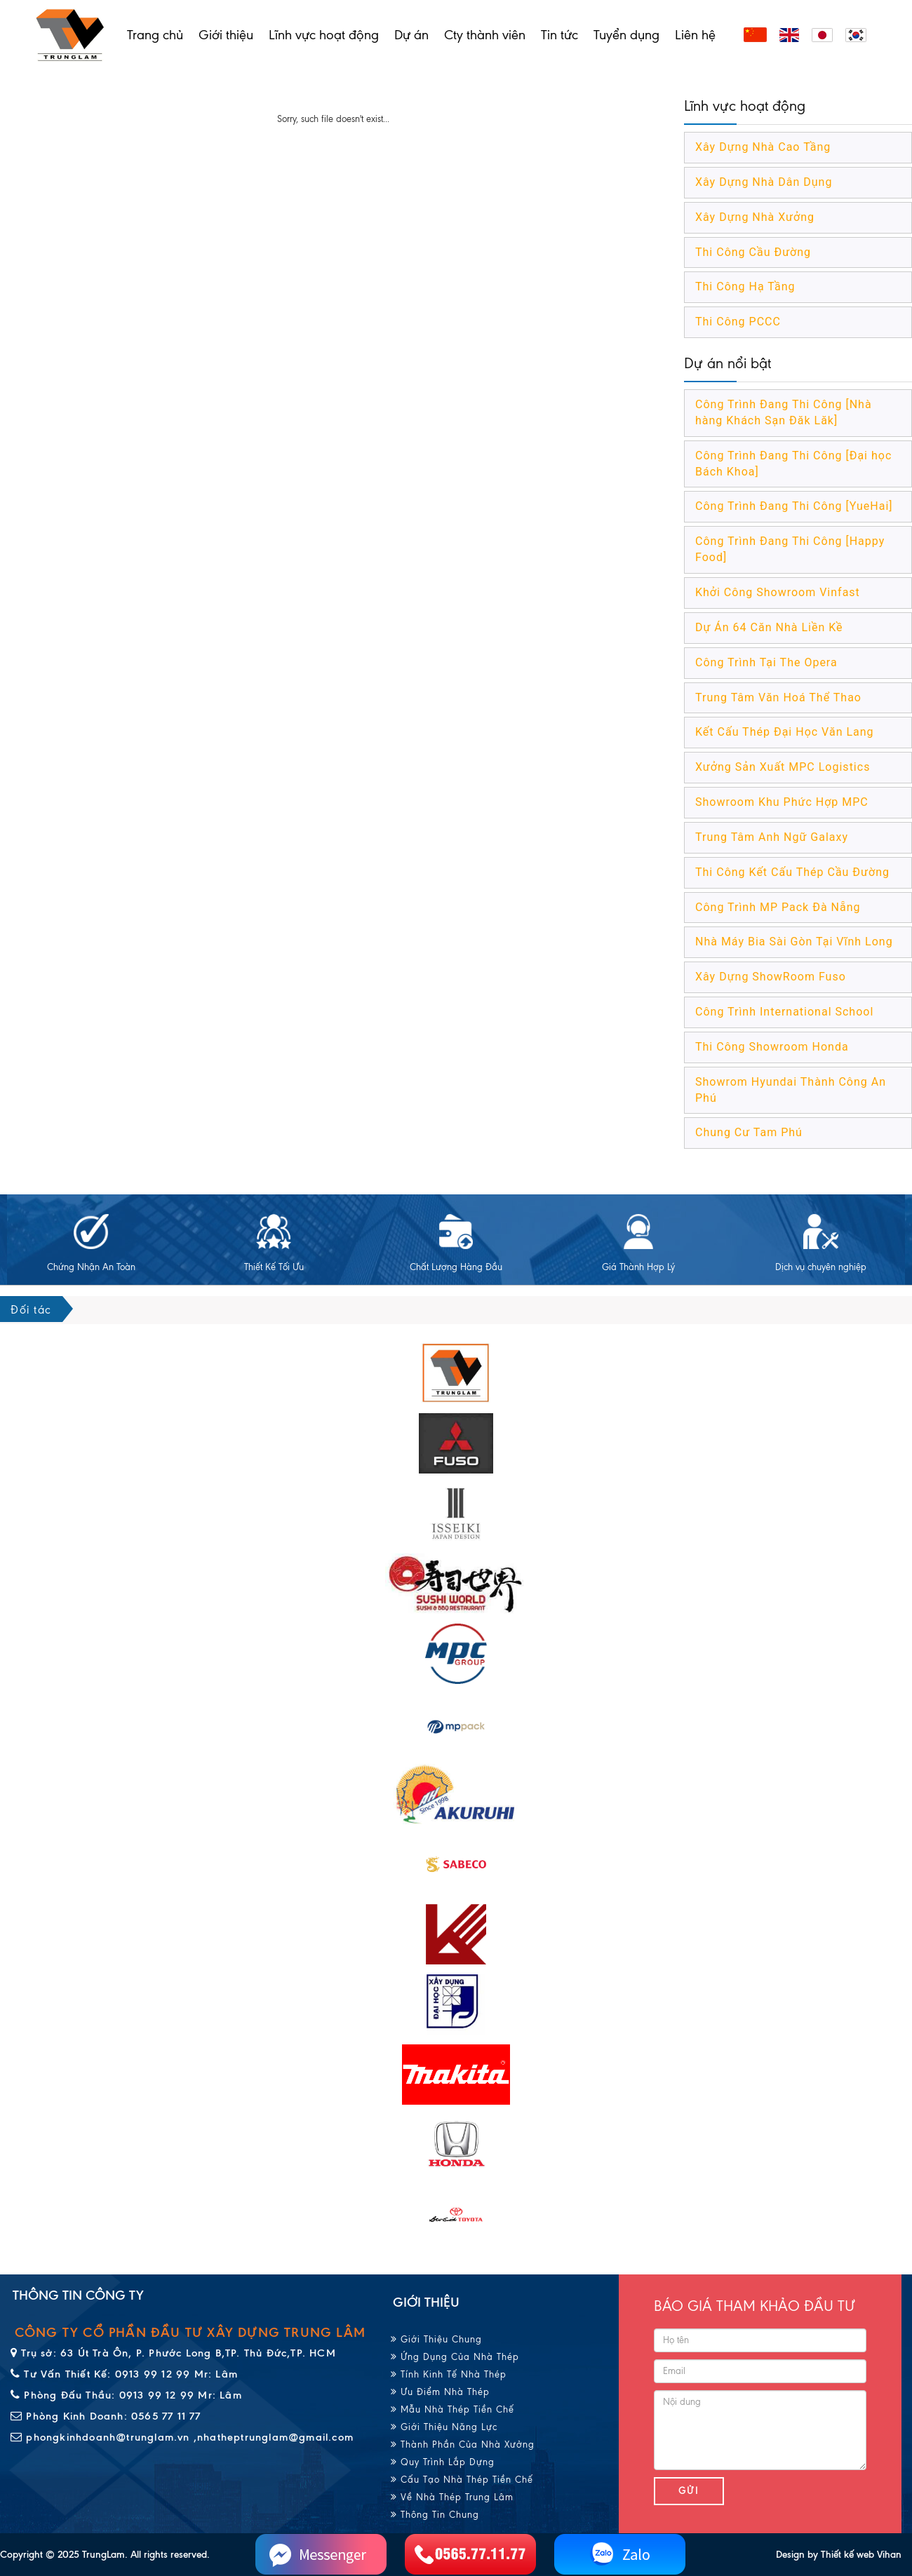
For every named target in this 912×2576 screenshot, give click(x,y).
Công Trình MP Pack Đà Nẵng (778, 907)
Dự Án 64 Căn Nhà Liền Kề (769, 627)
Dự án (411, 35)
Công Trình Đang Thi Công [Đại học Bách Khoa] (793, 463)
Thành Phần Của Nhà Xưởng (463, 2444)
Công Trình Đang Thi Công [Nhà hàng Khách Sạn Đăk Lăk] (783, 412)
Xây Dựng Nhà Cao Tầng (763, 147)
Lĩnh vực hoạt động (324, 35)
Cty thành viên (484, 35)
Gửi (688, 2491)
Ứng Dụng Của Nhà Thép (455, 2357)
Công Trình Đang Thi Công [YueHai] (794, 506)
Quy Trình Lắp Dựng (443, 2462)
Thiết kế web (847, 2555)
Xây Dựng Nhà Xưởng (754, 217)
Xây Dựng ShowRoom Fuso (770, 976)
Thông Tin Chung (435, 2514)
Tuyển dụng (626, 35)
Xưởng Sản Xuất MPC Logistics (782, 767)
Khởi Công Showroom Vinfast (777, 592)
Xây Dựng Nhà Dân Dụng (763, 182)
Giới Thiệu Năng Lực (444, 2427)
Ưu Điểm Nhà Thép (440, 2392)
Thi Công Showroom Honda (772, 1046)
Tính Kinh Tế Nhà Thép (449, 2374)
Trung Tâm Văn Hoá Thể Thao (778, 697)
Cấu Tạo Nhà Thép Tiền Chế (462, 2479)
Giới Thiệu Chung (436, 2339)
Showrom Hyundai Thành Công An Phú (790, 1090)
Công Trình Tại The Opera (766, 662)
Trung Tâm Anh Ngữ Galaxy (771, 837)
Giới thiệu (226, 35)
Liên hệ (695, 35)
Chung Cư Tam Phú (749, 1132)
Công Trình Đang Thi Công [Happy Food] (790, 549)
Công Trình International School (784, 1011)
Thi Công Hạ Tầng (745, 286)
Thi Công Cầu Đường (753, 252)
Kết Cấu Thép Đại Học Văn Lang (784, 732)
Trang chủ (155, 35)
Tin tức (559, 35)
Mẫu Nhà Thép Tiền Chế (452, 2409)
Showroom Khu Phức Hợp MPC (782, 802)
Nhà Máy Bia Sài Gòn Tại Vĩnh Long (794, 941)
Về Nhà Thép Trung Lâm (452, 2497)
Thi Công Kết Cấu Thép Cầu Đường (792, 872)
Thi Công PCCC (738, 321)
